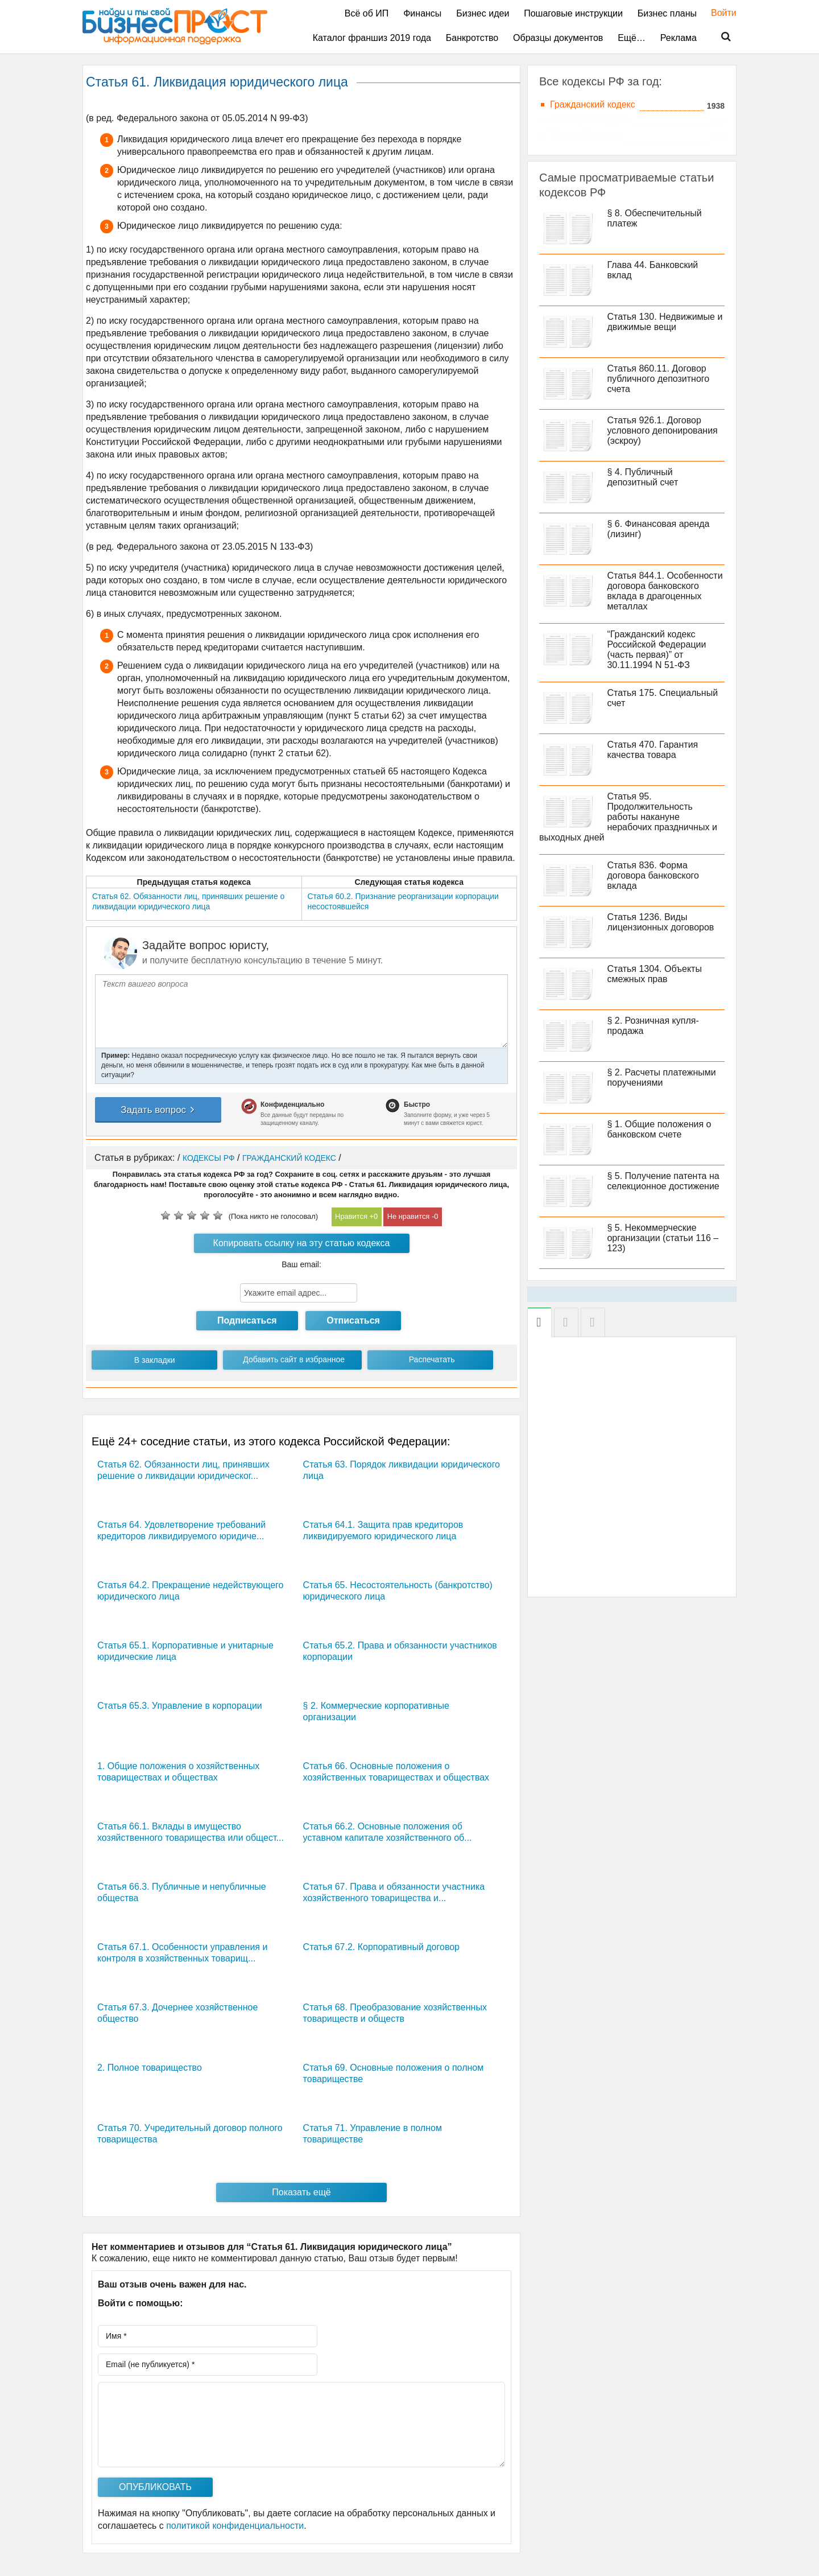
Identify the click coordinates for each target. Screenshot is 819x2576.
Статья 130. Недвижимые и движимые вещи (665, 322)
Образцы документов (558, 38)
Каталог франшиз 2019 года (372, 38)
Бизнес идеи (482, 13)
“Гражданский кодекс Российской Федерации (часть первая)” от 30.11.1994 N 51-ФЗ (656, 649)
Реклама (678, 38)
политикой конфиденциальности (235, 2525)
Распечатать (432, 1359)
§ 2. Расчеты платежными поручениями (661, 1077)
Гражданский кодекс (592, 104)
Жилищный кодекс (589, 120)
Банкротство (472, 38)
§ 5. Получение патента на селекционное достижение (663, 1181)
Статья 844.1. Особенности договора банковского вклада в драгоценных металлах (665, 591)
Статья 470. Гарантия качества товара (652, 750)
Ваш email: (301, 1264)
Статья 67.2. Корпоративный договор (381, 1947)
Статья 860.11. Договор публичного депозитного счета (658, 379)
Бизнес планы (667, 13)
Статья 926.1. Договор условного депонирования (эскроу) (662, 430)
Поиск (718, 37)
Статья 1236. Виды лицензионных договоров (660, 922)
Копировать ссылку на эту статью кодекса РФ (301, 1245)
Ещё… (632, 38)
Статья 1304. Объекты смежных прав (654, 974)
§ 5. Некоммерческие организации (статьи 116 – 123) (663, 1238)
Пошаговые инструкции (573, 13)
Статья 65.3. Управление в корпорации (179, 1706)
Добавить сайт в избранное (294, 1359)
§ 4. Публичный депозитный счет (643, 477)
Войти (718, 13)
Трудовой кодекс (585, 135)
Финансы (422, 13)
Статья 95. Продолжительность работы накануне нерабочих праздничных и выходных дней (628, 817)
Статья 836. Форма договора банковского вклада (653, 875)
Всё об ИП (367, 13)
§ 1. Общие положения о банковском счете (659, 1129)
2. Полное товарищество (149, 2067)
